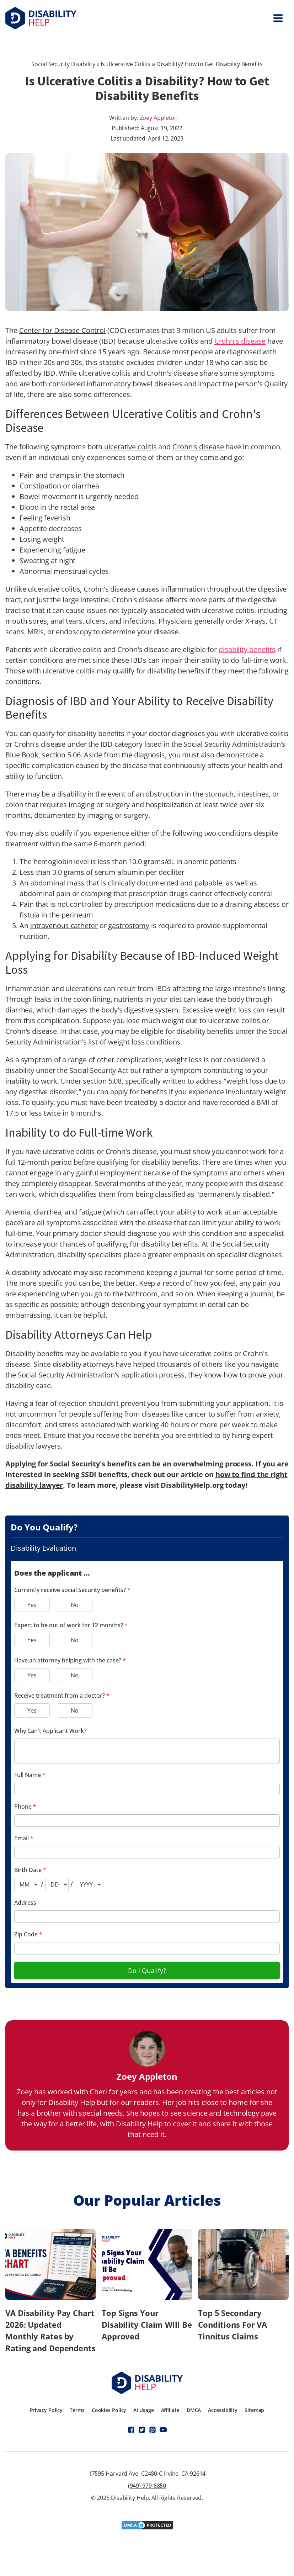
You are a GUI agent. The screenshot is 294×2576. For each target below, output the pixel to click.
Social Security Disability (63, 64)
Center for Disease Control (62, 330)
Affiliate (170, 2410)
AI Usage (143, 2410)
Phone (25, 1806)
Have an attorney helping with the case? (70, 1660)
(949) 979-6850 (147, 2486)
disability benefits (247, 649)
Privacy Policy (46, 2410)
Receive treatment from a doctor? (61, 1695)
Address (25, 1902)
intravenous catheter (64, 925)
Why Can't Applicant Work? (50, 1731)
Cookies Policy (109, 2410)
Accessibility (222, 2410)
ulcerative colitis (130, 446)
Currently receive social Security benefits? (72, 1590)
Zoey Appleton (159, 118)
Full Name (30, 1775)
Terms (77, 2410)
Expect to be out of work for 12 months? (71, 1625)
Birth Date (30, 1870)
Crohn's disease (240, 341)
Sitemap (254, 2410)
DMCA (194, 2410)
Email (23, 1838)
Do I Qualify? (147, 1970)
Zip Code (28, 1934)
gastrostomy (128, 925)
